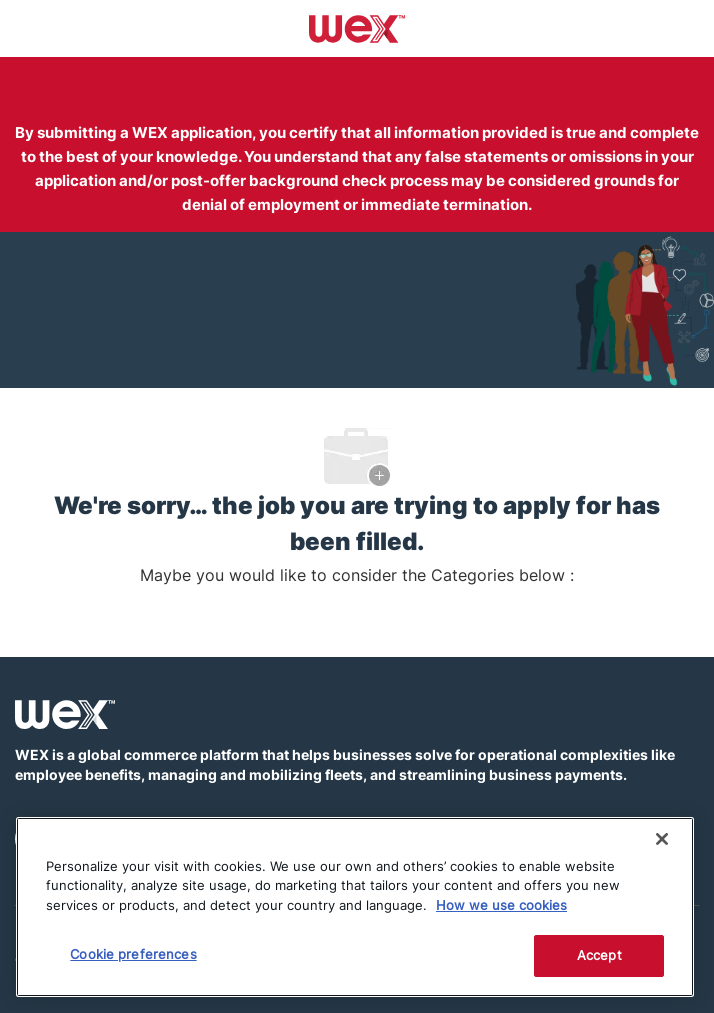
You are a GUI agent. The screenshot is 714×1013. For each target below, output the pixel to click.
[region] (355, 907)
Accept (599, 955)
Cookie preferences (133, 954)
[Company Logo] (357, 27)
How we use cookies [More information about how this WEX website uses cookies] (501, 905)
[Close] (662, 839)
